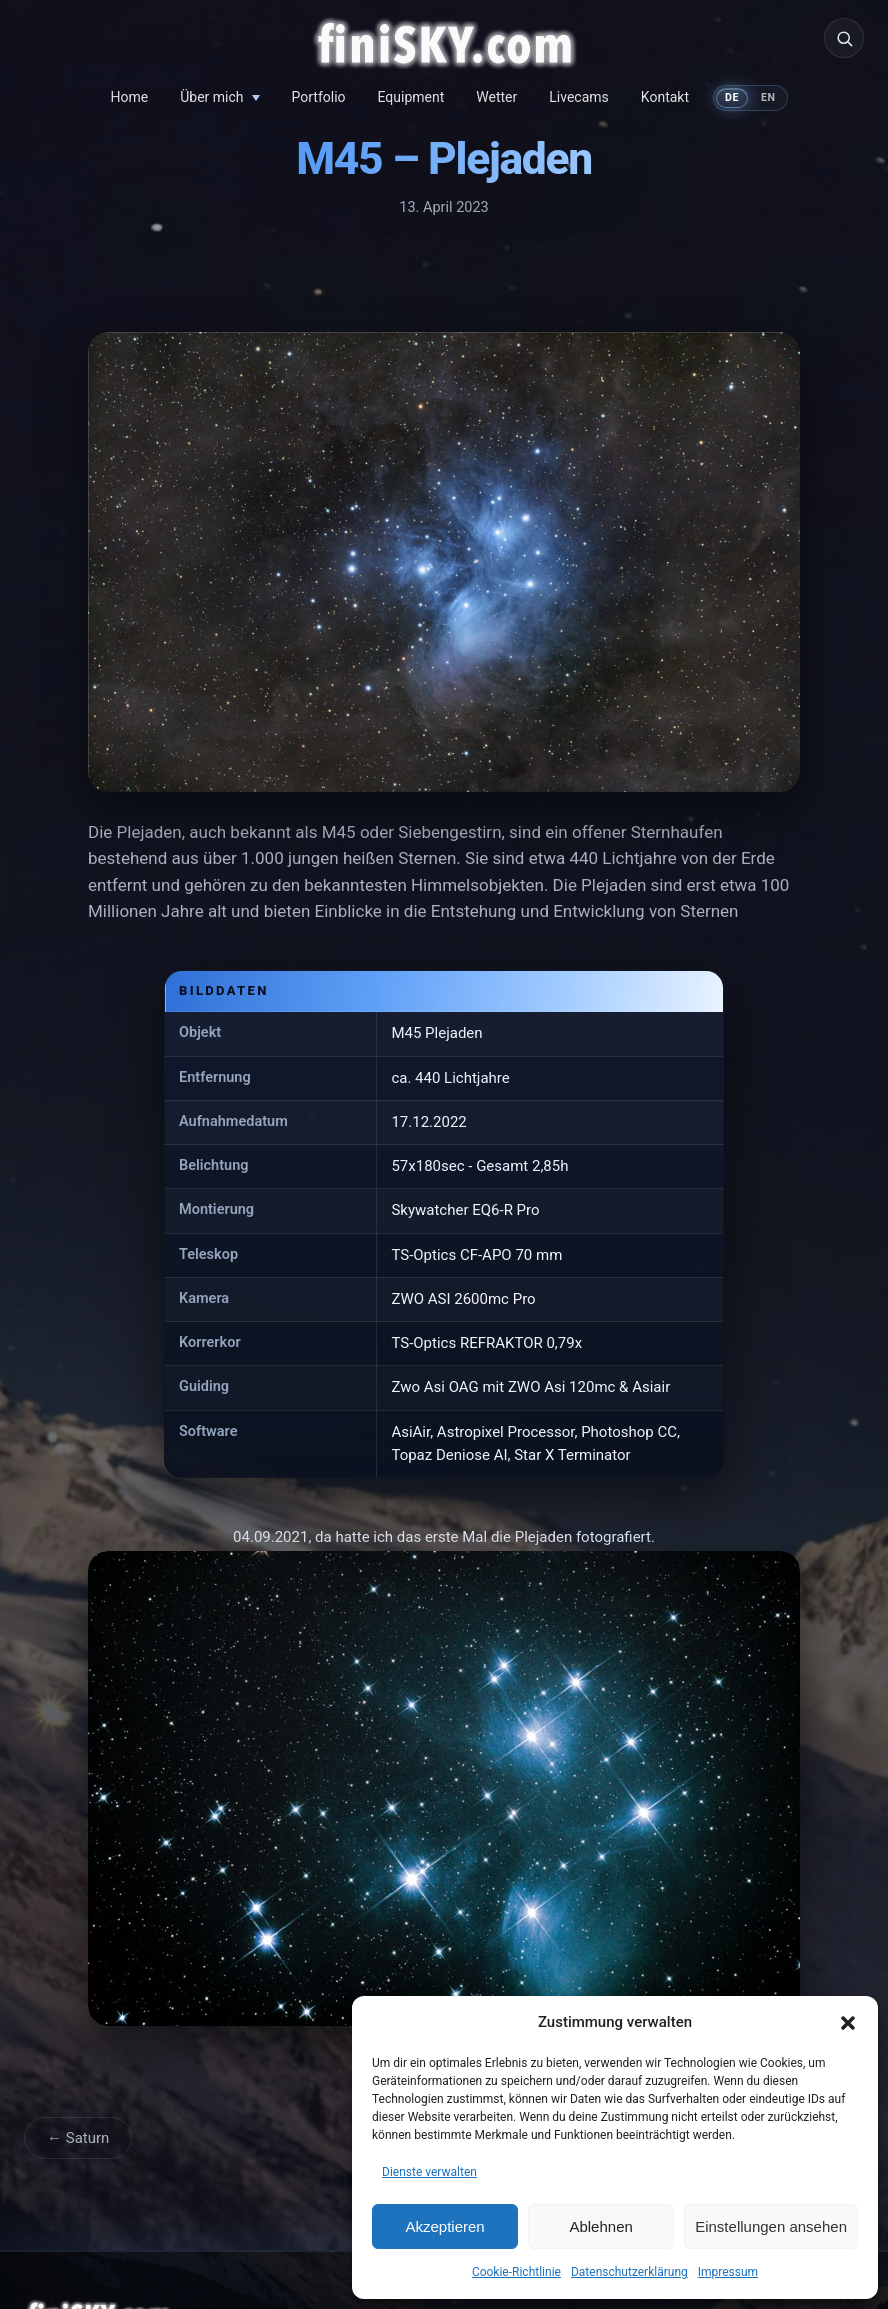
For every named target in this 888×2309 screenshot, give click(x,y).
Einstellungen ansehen (771, 2226)
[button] (848, 2023)
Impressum (728, 2272)
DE (732, 97)
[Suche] (844, 38)
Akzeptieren (444, 2226)
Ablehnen (600, 2226)
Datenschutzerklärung (629, 2272)
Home (130, 97)
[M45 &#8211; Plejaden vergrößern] (444, 565)
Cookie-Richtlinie (516, 2272)
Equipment (411, 97)
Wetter (496, 97)
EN (768, 97)
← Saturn (78, 2138)
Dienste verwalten (429, 2172)
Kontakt (665, 97)
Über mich (211, 97)
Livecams (579, 97)
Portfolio (319, 97)
